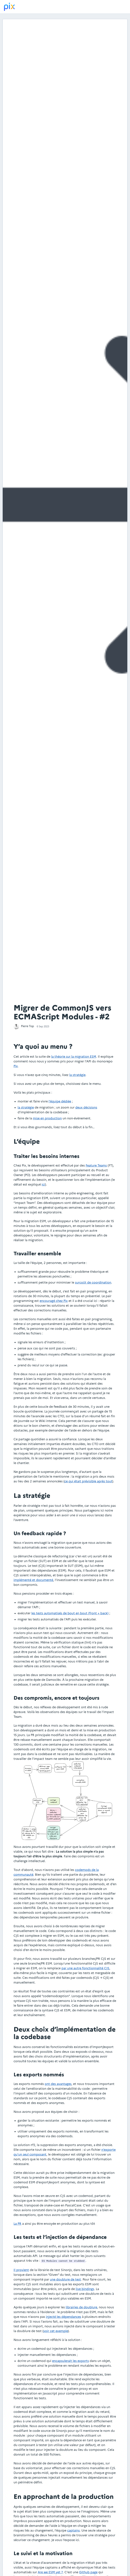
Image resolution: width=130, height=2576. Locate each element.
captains (73, 2530)
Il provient (21, 2269)
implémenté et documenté (33, 1580)
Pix (16, 1066)
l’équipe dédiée (60, 1101)
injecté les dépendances (63, 2316)
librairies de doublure (81, 2307)
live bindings (85, 2288)
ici (43, 1184)
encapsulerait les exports (70, 2360)
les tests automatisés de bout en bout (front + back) (70, 1613)
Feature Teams (96, 1165)
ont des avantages (58, 2084)
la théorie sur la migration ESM (73, 1057)
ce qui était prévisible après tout (88, 1481)
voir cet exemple (55, 2330)
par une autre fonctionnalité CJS (85, 1968)
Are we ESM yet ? (50, 2572)
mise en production (47, 1118)
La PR (17, 2224)
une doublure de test (65, 2279)
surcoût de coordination (93, 1282)
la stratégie (77, 1075)
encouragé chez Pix (54, 1301)
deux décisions (86, 1107)
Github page (88, 2572)
